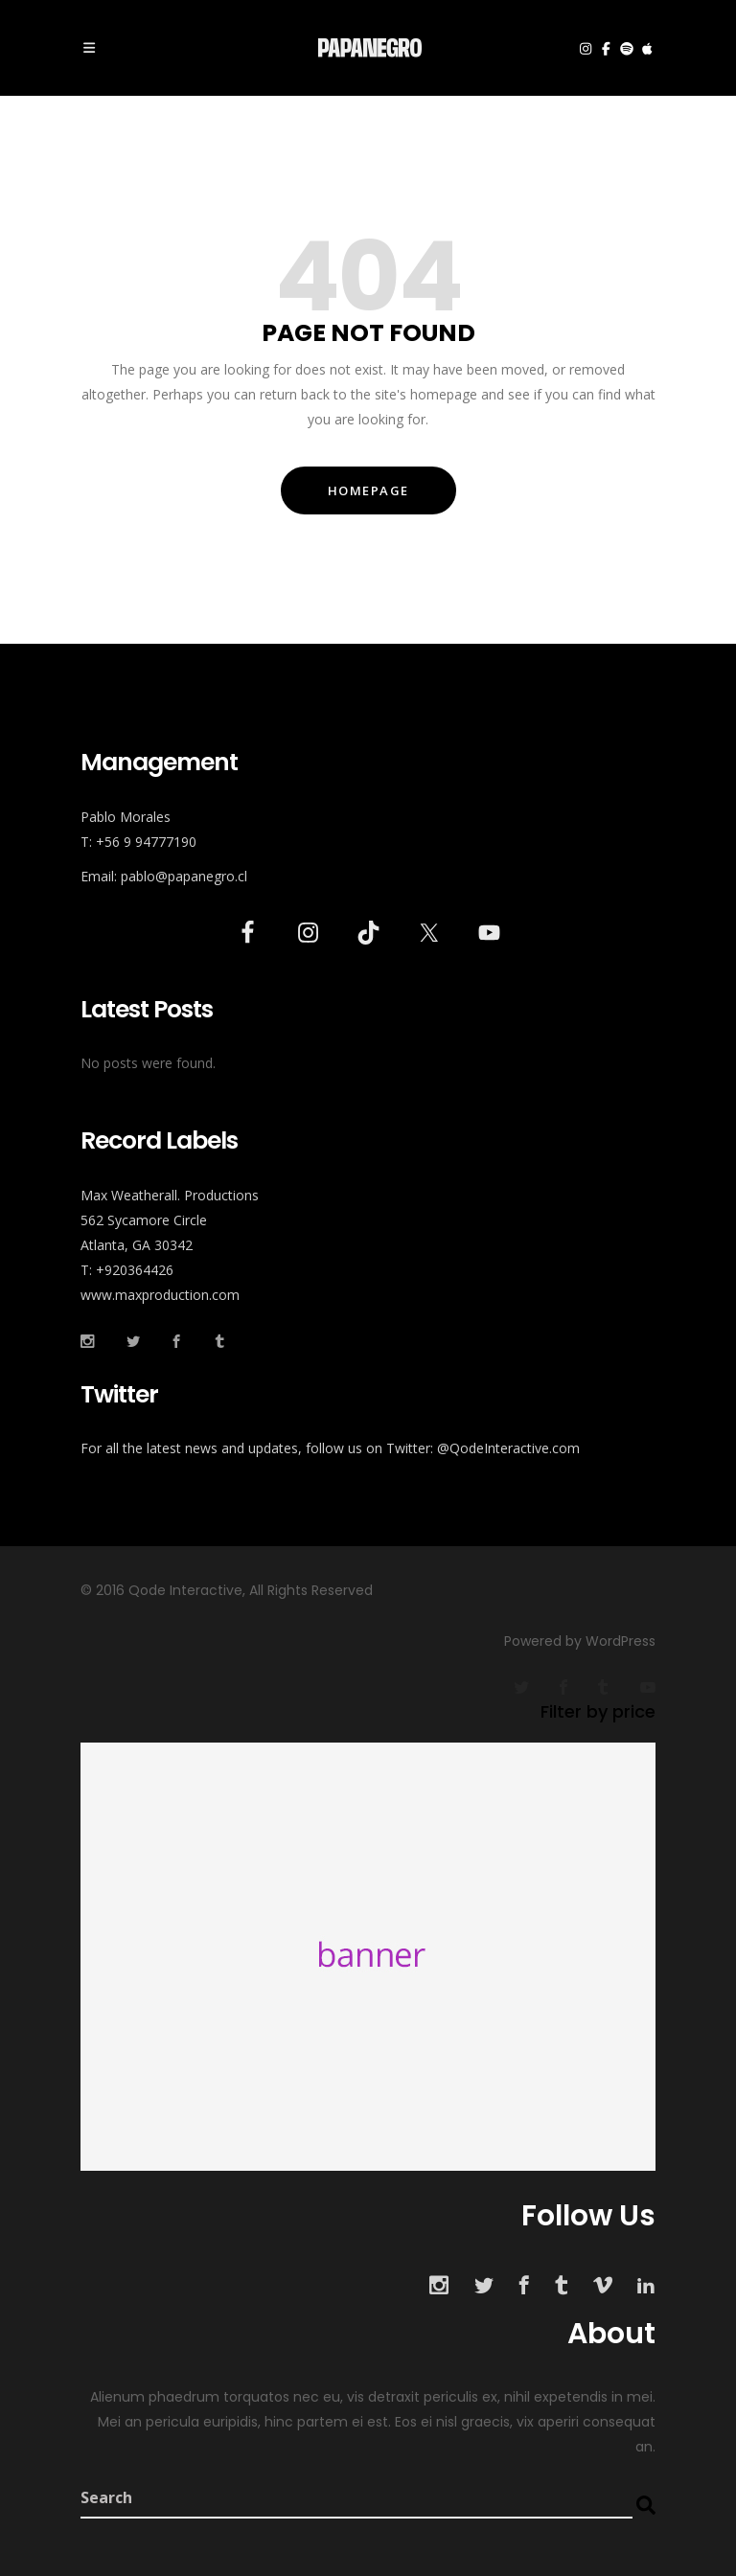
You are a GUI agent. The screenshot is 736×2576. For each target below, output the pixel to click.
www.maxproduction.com (160, 1295)
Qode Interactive (183, 1590)
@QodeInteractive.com (508, 1448)
